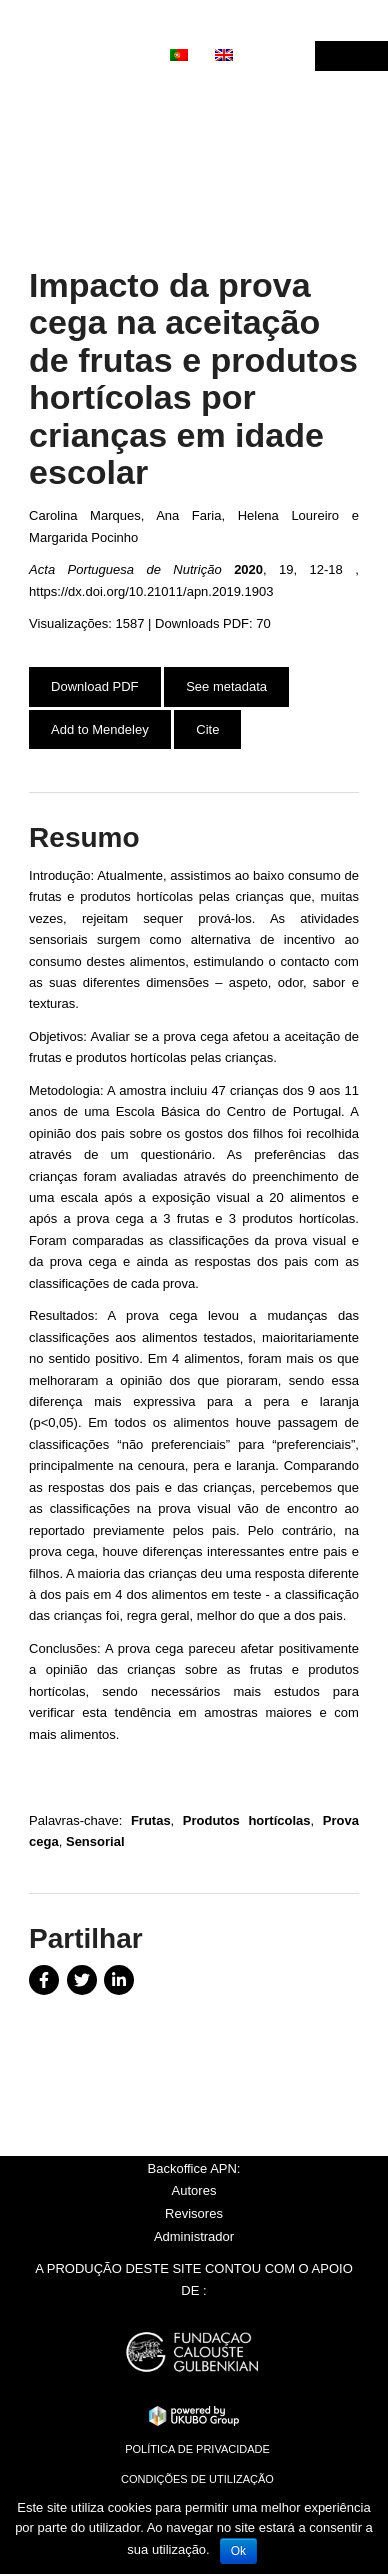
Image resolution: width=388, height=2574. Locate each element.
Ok (238, 2551)
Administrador (194, 2236)
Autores (194, 2190)
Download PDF (94, 686)
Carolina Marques (85, 515)
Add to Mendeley (100, 729)
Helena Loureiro (288, 515)
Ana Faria (188, 515)
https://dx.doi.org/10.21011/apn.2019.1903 (151, 591)
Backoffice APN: (194, 2168)
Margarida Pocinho (83, 537)
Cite (207, 729)
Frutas (151, 1820)
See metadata (226, 686)
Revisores (194, 2213)
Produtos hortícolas (247, 1820)
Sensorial (95, 1841)
